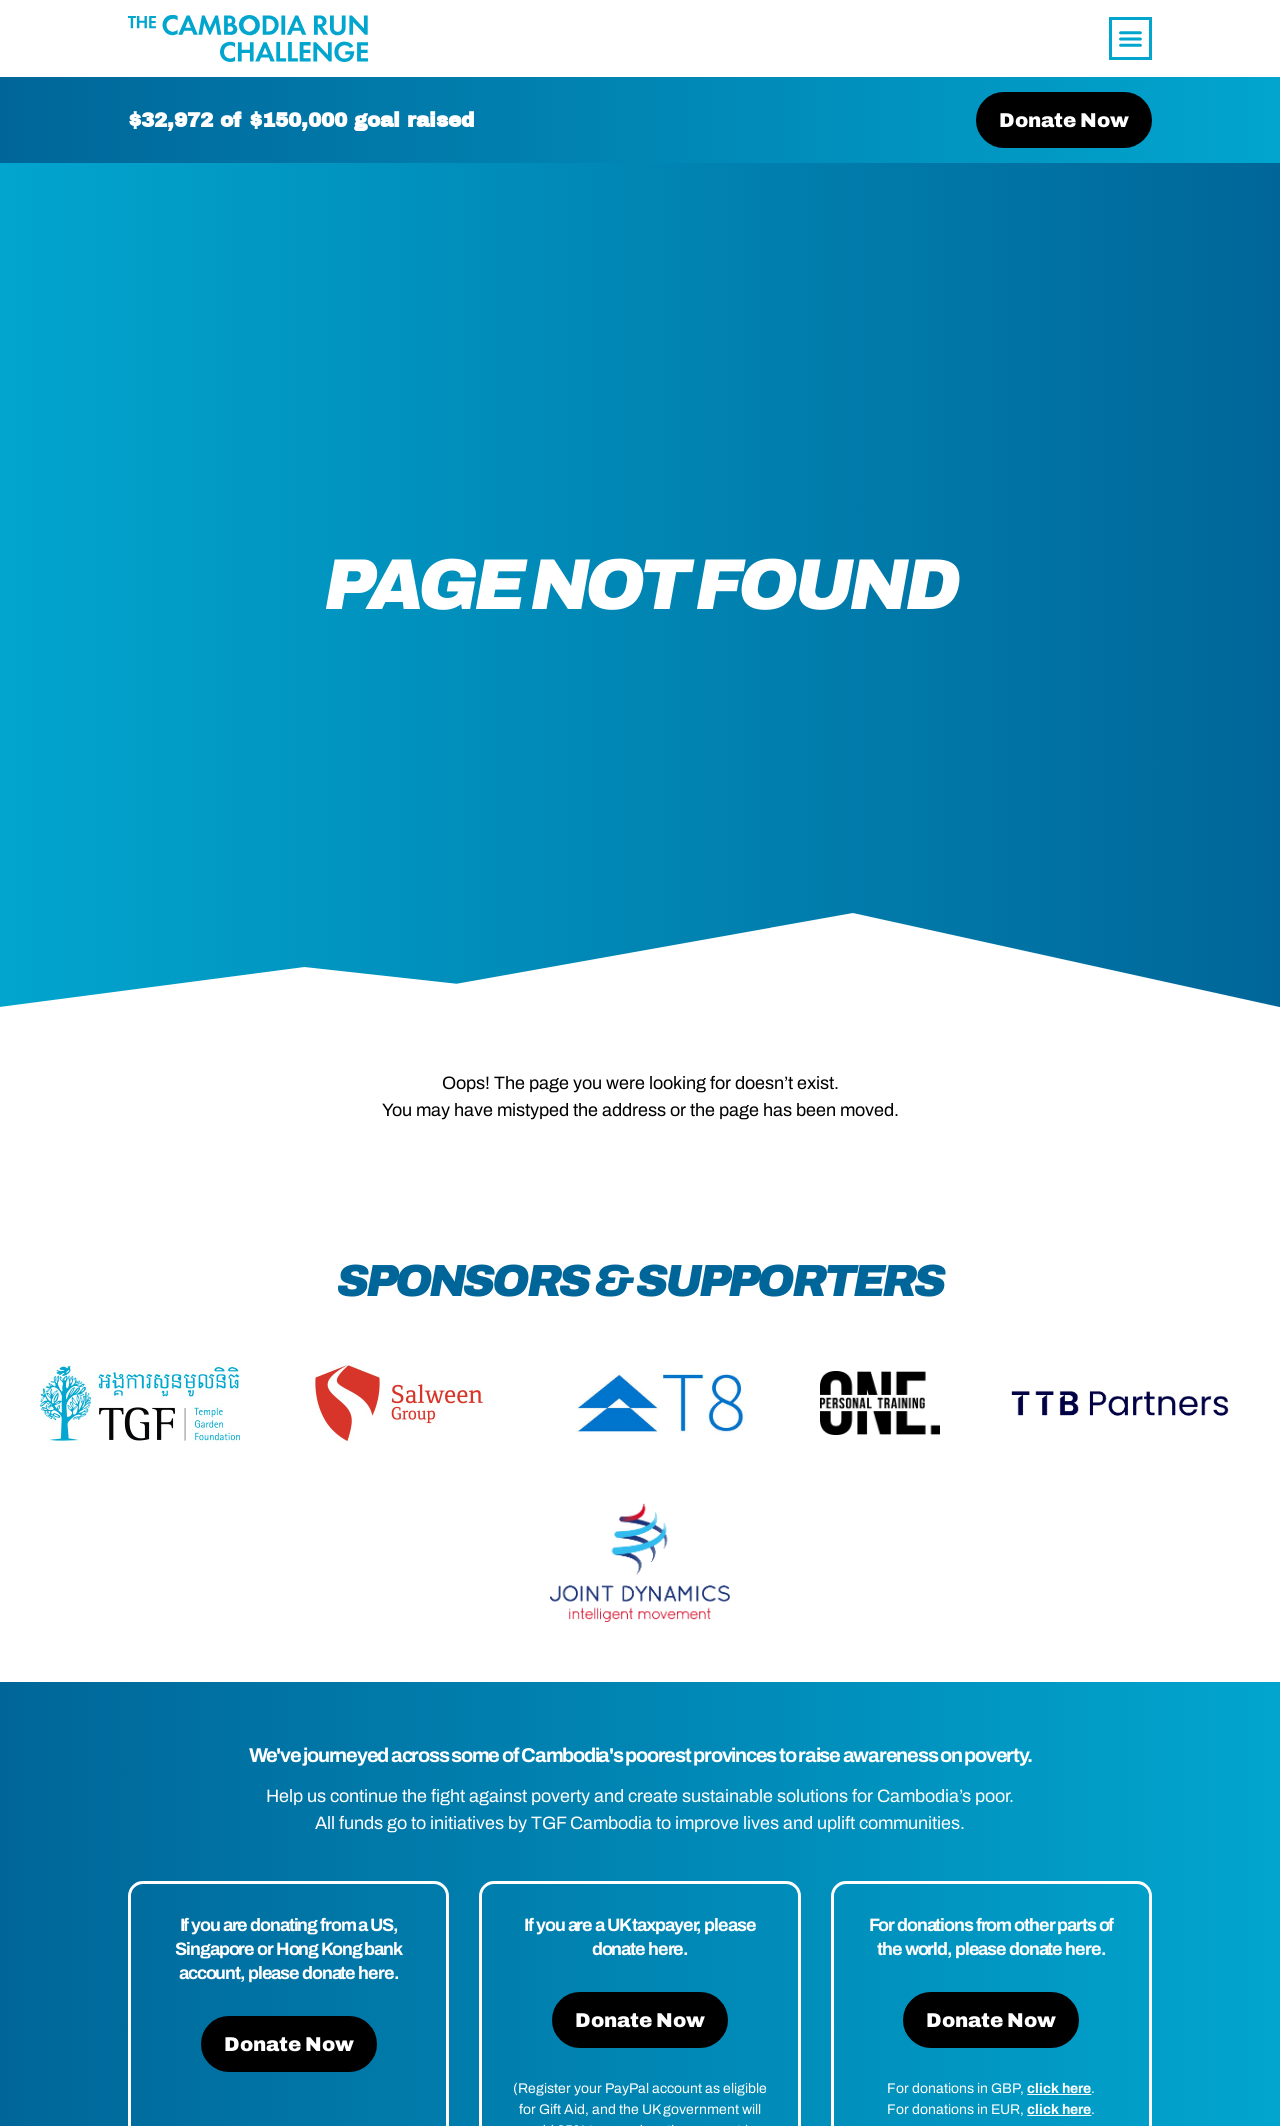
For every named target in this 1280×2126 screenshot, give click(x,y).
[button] (1131, 39)
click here (1059, 2092)
